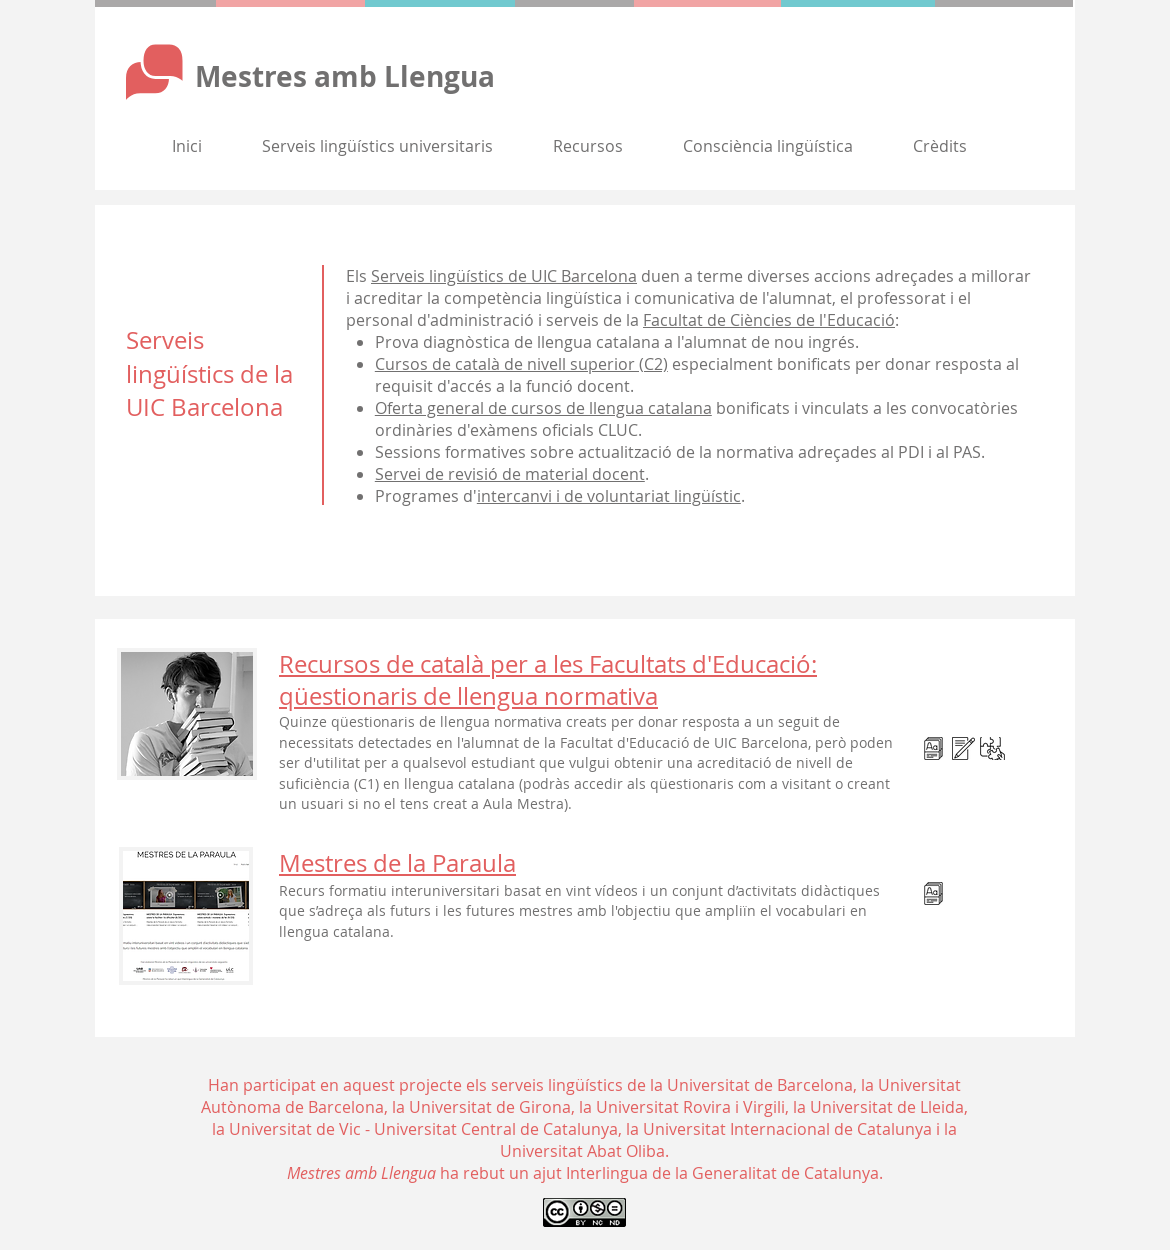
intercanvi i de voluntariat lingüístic (609, 496)
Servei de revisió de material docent (510, 474)
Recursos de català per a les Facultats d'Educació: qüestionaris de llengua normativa (548, 680)
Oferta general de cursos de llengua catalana (543, 408)
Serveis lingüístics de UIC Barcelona (504, 276)
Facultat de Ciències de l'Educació (769, 320)
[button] (377, 146)
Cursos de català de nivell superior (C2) (521, 364)
